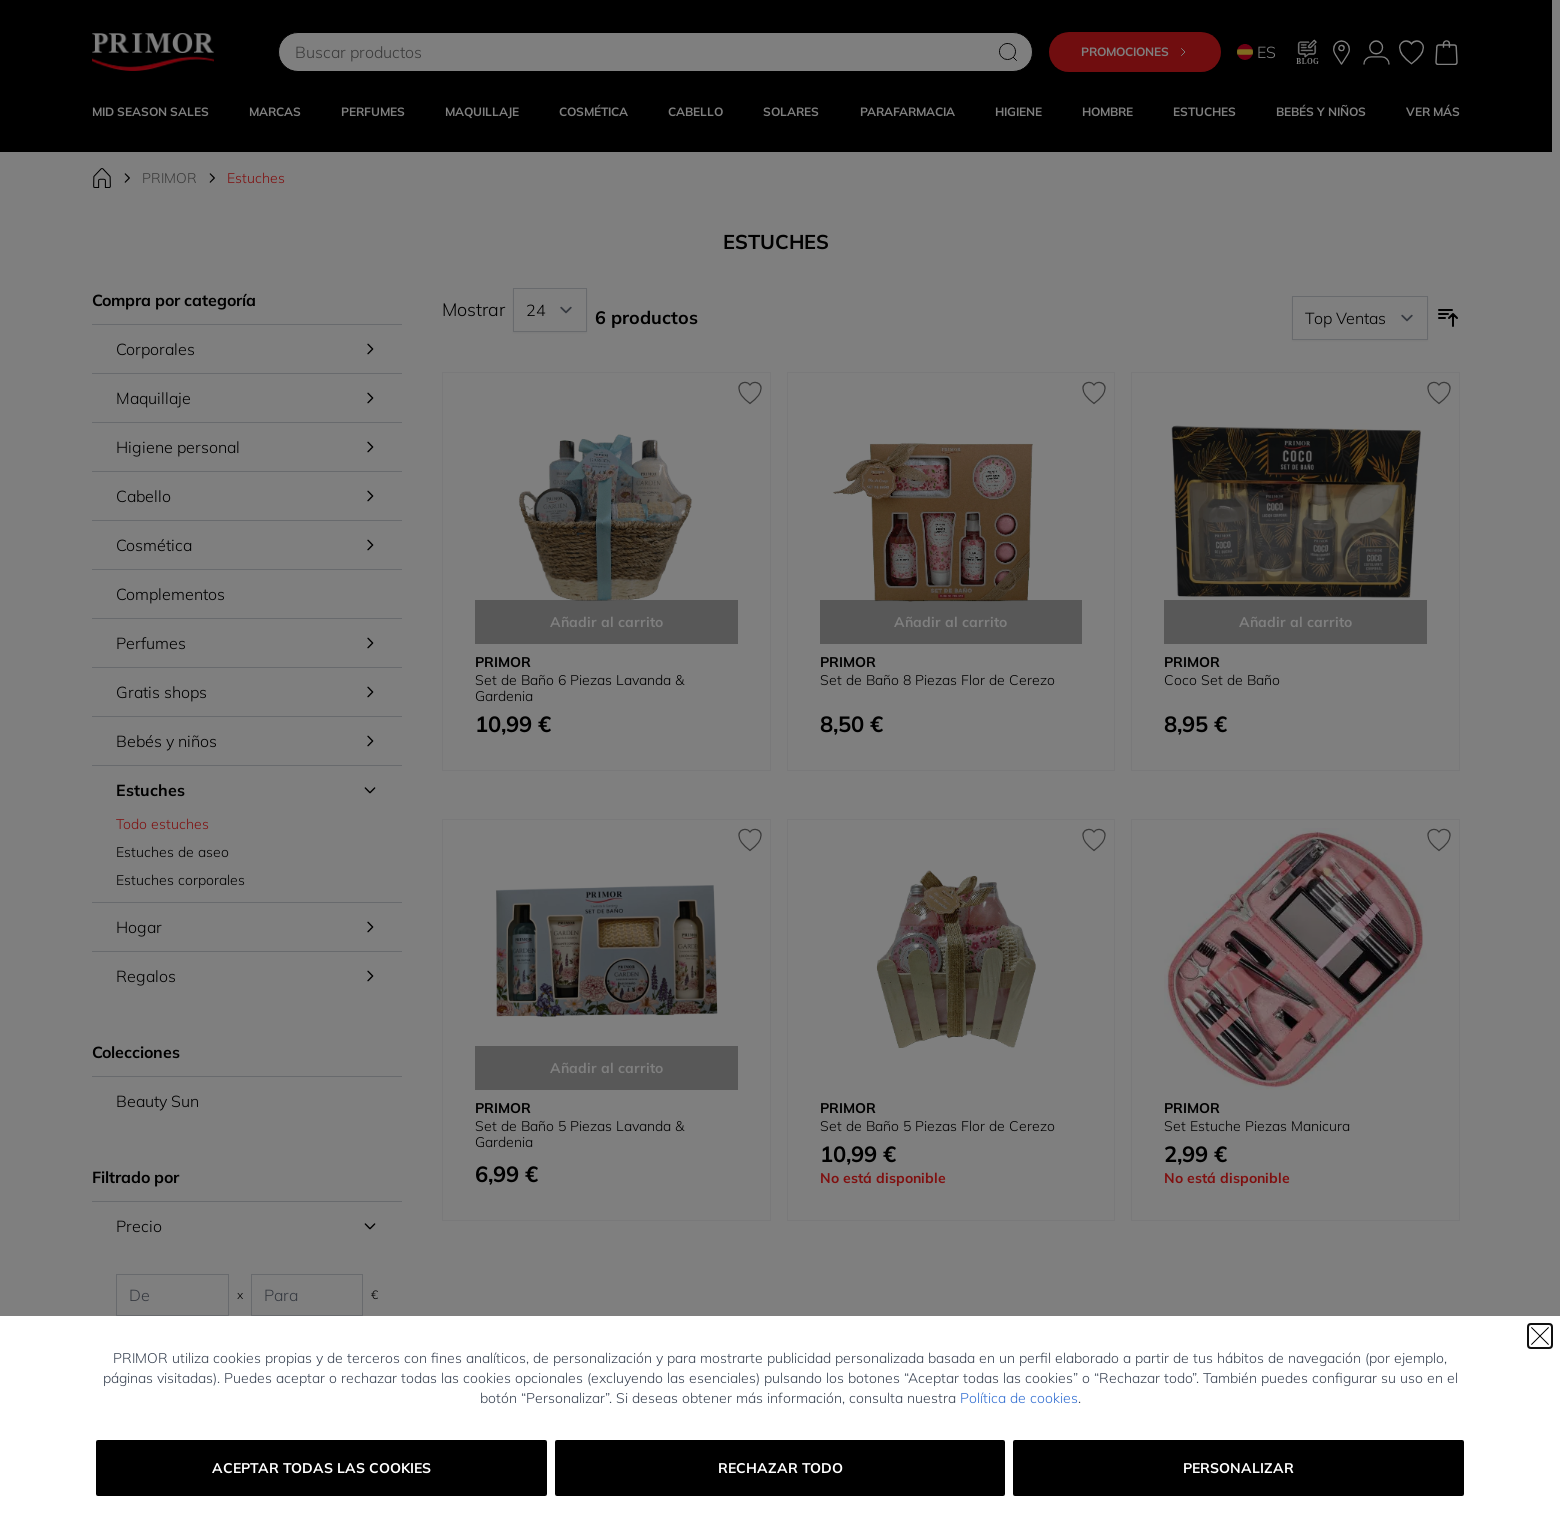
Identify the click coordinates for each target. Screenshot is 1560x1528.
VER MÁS (1433, 111)
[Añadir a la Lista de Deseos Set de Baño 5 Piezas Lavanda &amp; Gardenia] (750, 840)
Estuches (1204, 111)
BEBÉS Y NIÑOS (1321, 111)
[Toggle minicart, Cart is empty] (1446, 52)
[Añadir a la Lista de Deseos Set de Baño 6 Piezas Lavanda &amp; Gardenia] (750, 393)
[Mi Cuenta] (1376, 52)
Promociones (1135, 51)
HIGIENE (1018, 111)
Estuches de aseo (172, 852)
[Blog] (1308, 52)
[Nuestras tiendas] (1341, 52)
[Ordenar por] (1360, 318)
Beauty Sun (157, 1101)
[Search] (1008, 52)
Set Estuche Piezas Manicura (1257, 1126)
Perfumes (373, 111)
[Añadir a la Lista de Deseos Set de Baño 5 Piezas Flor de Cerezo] (1094, 840)
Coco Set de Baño (1222, 680)
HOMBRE (1107, 111)
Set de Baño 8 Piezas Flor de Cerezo (937, 680)
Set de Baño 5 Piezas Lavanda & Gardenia (579, 1134)
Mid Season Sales (150, 111)
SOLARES (791, 111)
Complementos (170, 594)
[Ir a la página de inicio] (102, 178)
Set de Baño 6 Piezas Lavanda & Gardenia (579, 688)
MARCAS (275, 111)
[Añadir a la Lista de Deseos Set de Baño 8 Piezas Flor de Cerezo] (1094, 393)
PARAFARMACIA (907, 111)
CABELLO (695, 111)
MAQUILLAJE (482, 111)
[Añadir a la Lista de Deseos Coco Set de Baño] (1439, 393)
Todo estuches (162, 824)
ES (1256, 52)
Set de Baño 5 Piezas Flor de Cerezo (937, 1126)
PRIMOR (169, 178)
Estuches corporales (180, 880)
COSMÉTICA (593, 111)
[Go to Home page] (153, 52)
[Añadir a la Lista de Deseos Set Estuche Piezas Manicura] (1439, 840)
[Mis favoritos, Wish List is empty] (1411, 52)
